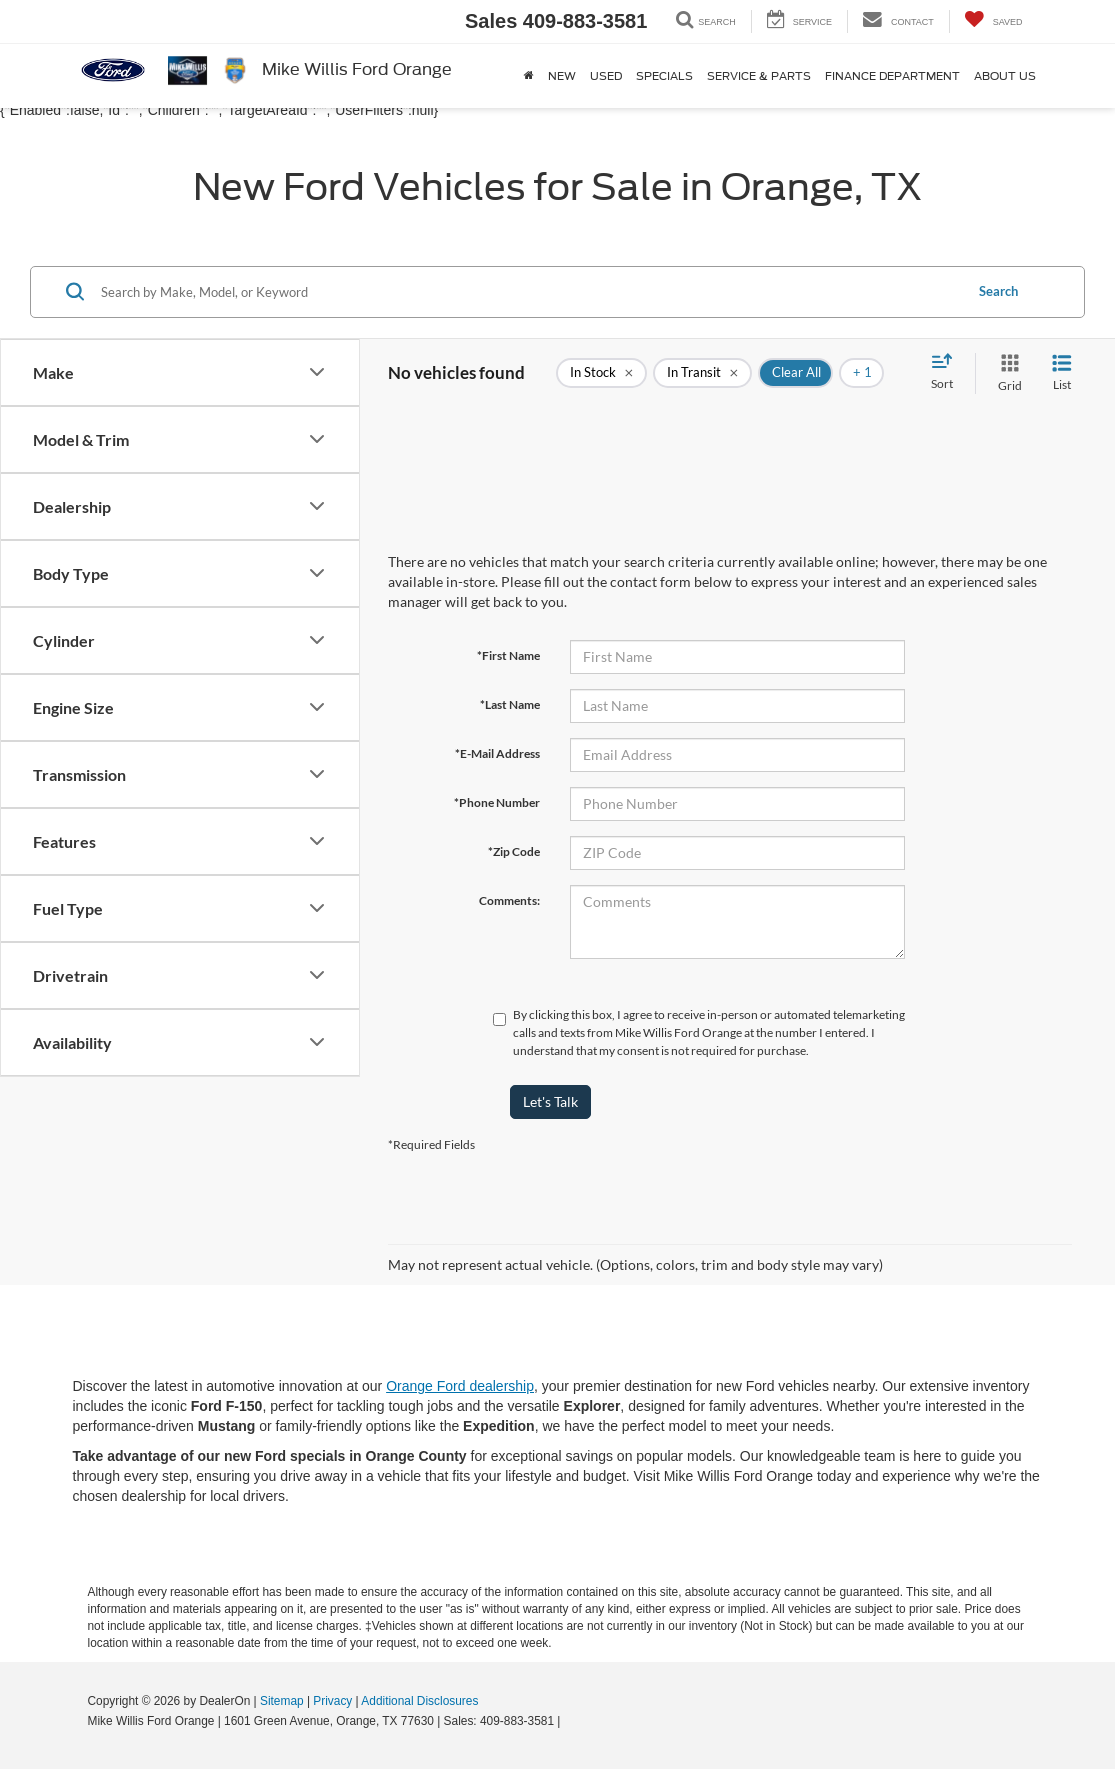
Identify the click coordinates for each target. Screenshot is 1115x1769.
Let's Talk (550, 1101)
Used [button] (606, 76)
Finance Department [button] (892, 76)
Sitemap (282, 1701)
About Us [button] (1005, 76)
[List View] (1062, 373)
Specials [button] (664, 76)
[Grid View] (1006, 373)
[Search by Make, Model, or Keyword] (529, 292)
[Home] (529, 76)
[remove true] (601, 373)
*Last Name (510, 704)
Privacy (332, 1701)
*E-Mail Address (497, 753)
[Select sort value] (948, 373)
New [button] (562, 76)
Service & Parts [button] (759, 76)
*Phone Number (497, 802)
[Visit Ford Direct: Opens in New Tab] (569, 1721)
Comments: (509, 900)
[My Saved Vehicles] (993, 21)
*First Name (508, 655)
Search (998, 291)
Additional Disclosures (419, 1701)
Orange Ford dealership (460, 1386)
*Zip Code (514, 851)
